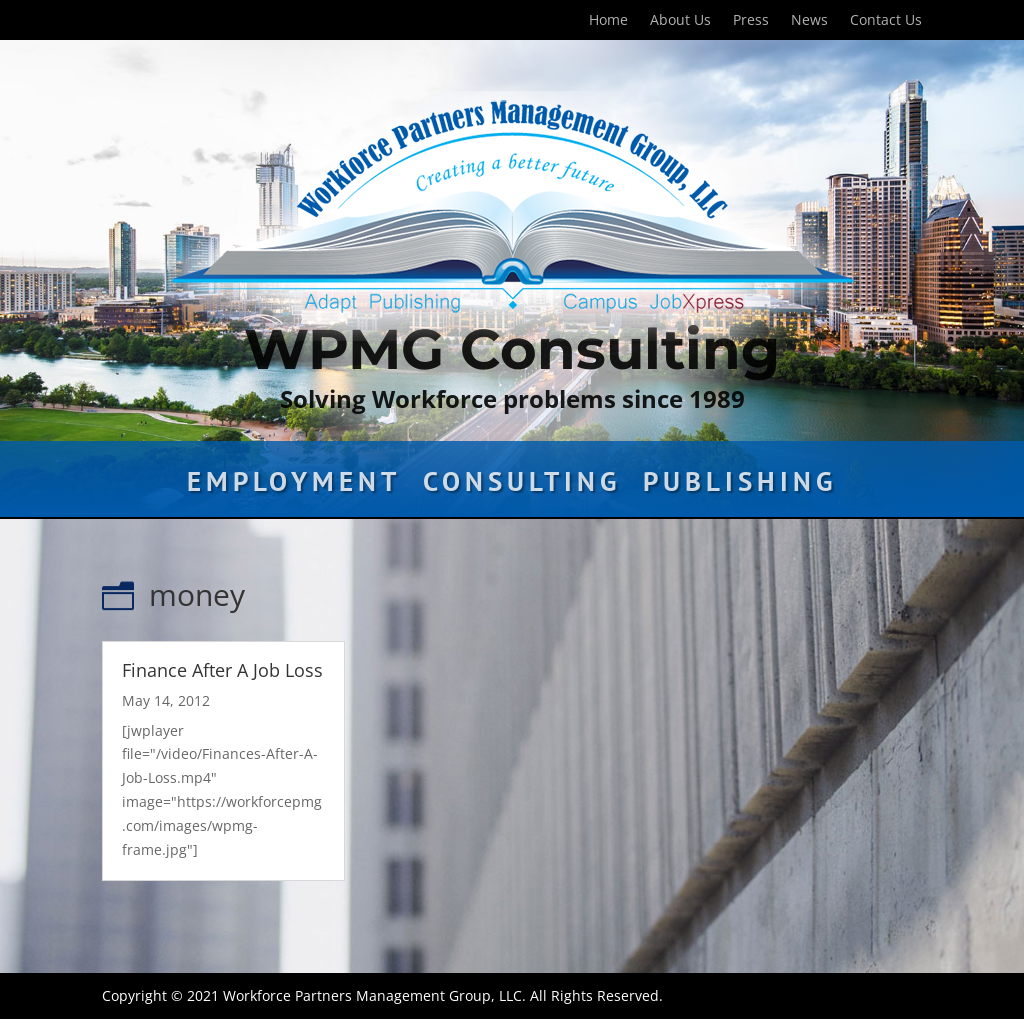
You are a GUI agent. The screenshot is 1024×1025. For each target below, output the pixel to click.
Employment (294, 486)
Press (751, 21)
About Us (680, 21)
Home (608, 21)
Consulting (522, 486)
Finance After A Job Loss (222, 670)
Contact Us (886, 21)
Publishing (740, 486)
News (809, 21)
